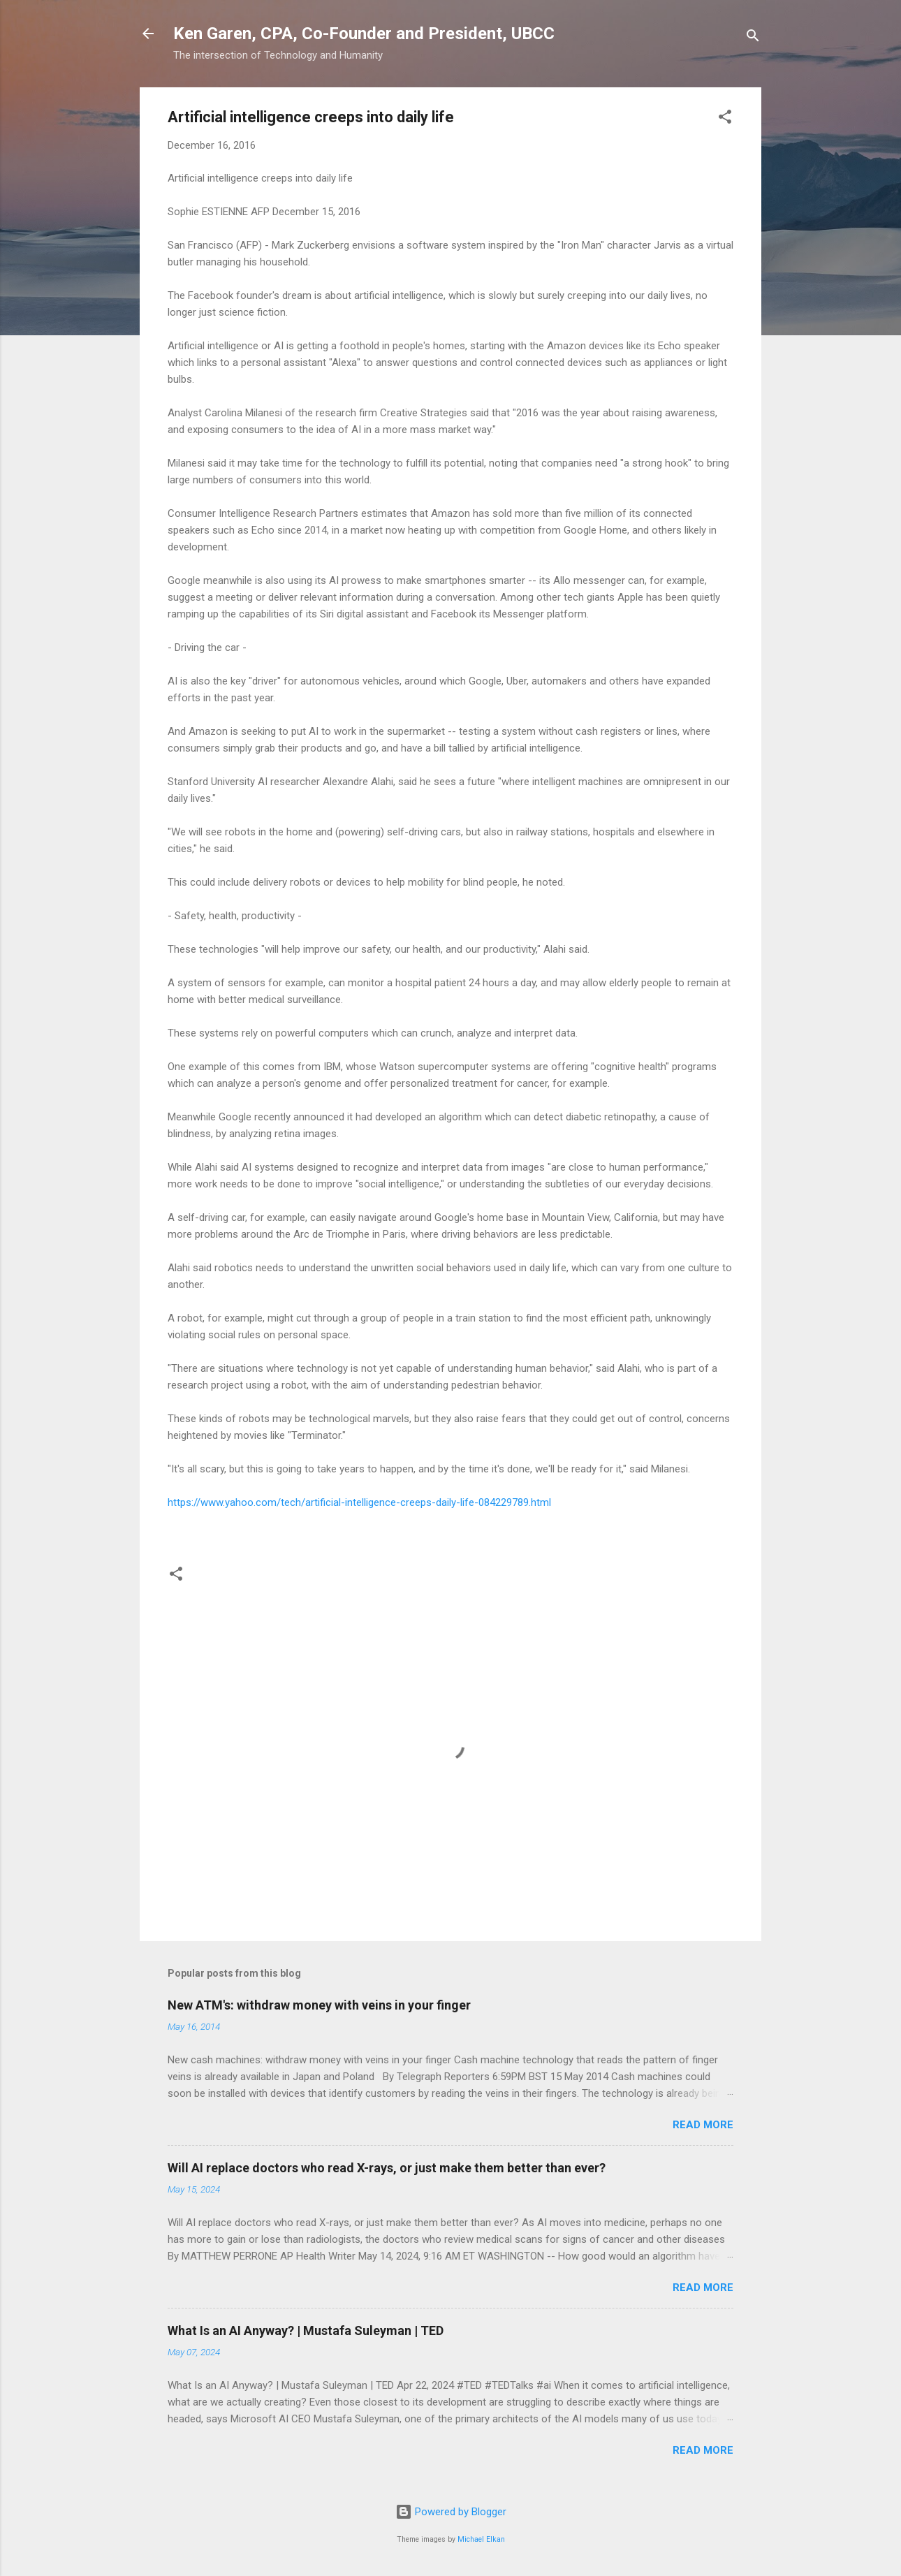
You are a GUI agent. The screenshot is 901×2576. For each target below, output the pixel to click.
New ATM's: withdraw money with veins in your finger (319, 2005)
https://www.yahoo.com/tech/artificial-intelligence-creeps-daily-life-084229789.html (359, 1502)
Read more (703, 2124)
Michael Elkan (481, 2539)
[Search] (753, 38)
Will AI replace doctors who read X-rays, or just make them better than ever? (387, 2167)
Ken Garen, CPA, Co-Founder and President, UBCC (364, 33)
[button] (725, 119)
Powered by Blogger (450, 2511)
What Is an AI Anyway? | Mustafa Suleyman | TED (306, 2330)
